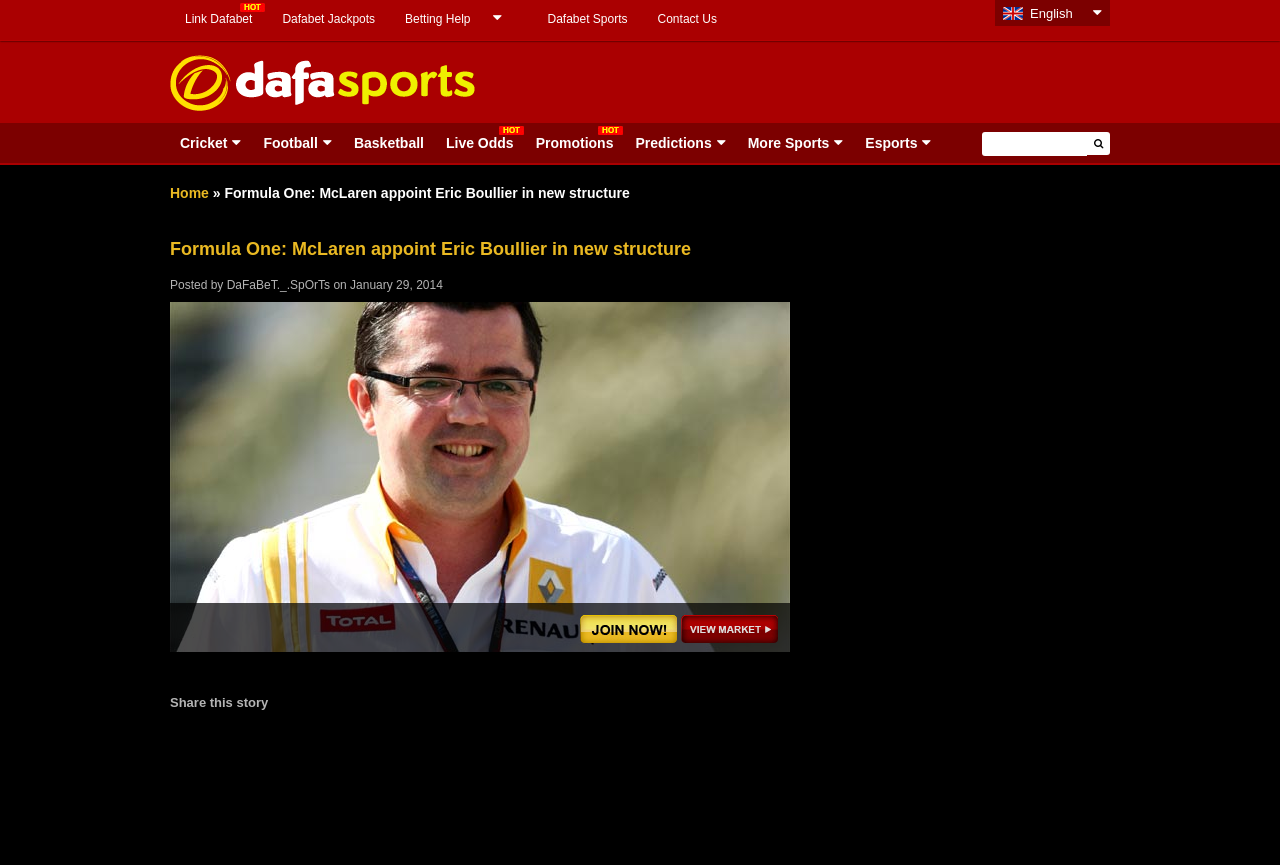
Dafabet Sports (587, 19)
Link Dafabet (218, 19)
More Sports (789, 143)
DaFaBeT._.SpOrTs (278, 285)
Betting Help (437, 19)
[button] (1098, 143)
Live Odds (480, 143)
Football (290, 143)
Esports (891, 143)
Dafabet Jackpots (328, 19)
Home (189, 193)
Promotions (575, 143)
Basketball (389, 143)
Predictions (673, 143)
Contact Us (687, 19)
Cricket (203, 143)
